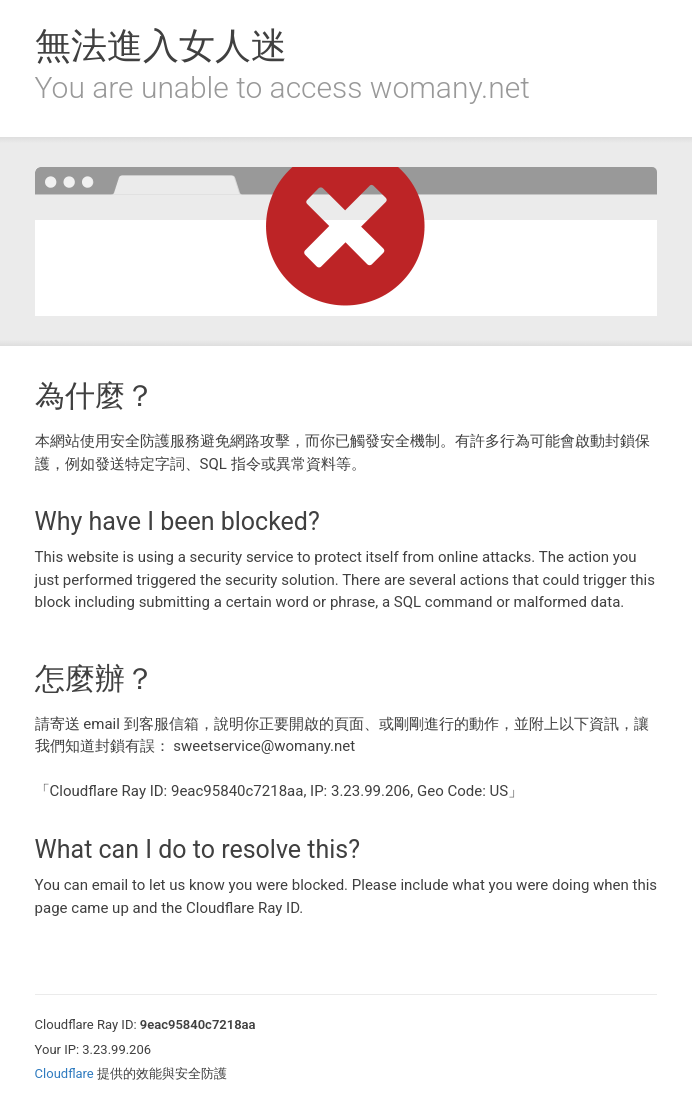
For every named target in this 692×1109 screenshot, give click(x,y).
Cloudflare (64, 1073)
